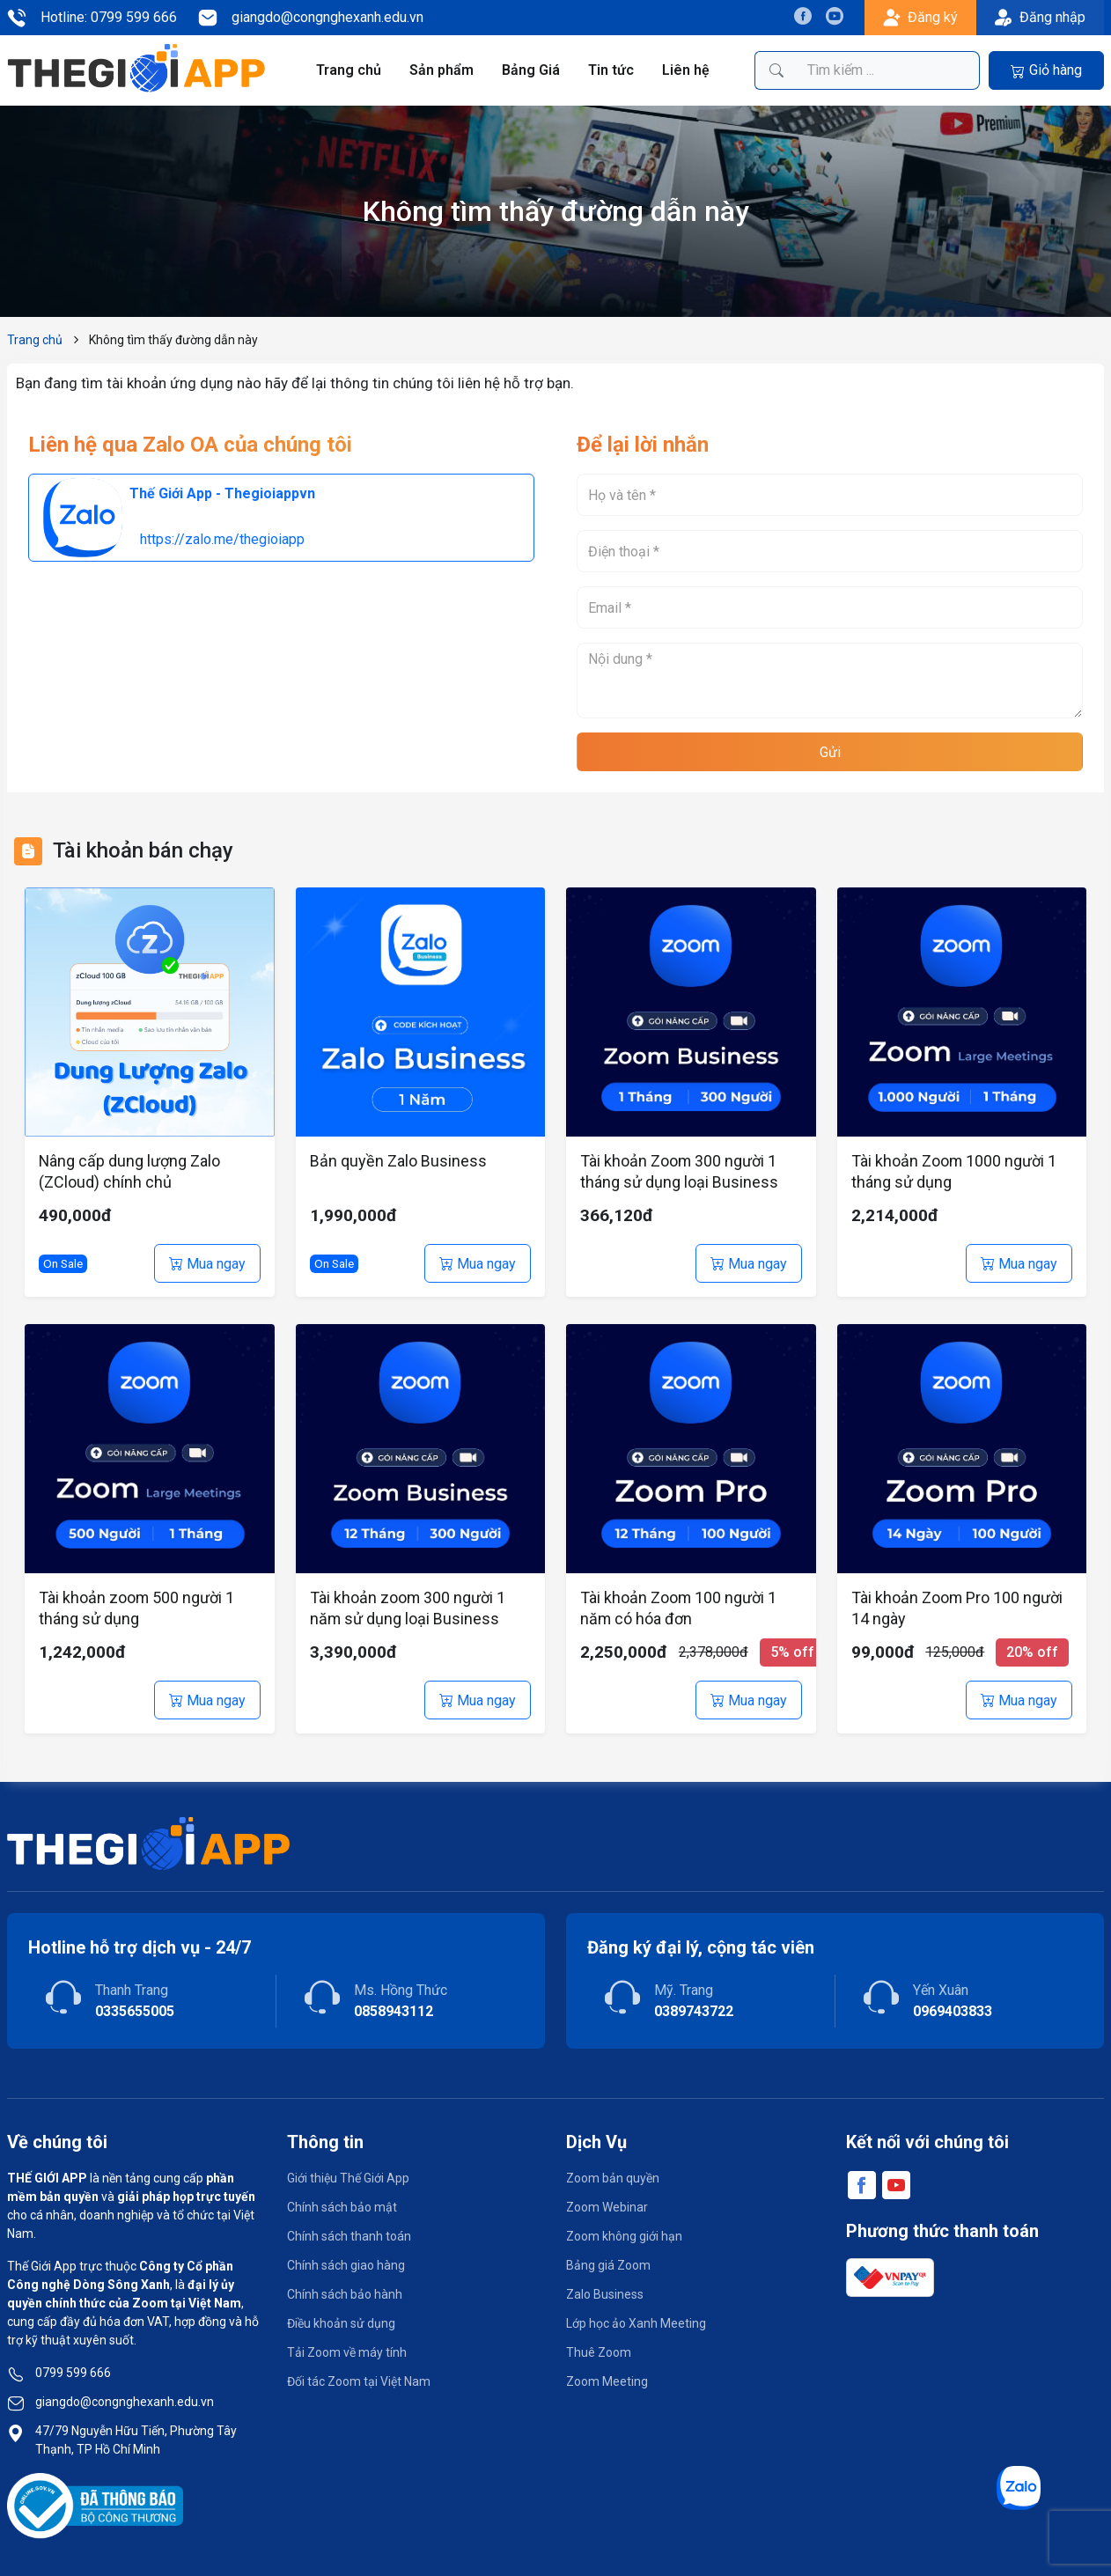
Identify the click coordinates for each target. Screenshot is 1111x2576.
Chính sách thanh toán (349, 2236)
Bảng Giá (532, 70)
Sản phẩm (442, 70)
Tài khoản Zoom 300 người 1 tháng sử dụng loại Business (679, 1171)
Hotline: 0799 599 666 (92, 17)
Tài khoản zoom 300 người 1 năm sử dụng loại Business (408, 1608)
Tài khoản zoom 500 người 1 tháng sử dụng (137, 1608)
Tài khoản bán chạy (143, 850)
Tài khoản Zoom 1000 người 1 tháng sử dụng (954, 1171)
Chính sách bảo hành (344, 2294)
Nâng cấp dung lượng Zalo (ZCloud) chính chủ (130, 1171)
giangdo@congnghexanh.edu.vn (310, 17)
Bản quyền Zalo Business (398, 1161)
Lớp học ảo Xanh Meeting (636, 2323)
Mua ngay (207, 1263)
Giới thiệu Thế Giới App (348, 2178)
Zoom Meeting (607, 2381)
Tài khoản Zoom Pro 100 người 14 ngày (957, 1608)
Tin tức (611, 70)
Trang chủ (349, 70)
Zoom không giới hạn (624, 2236)
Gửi (830, 752)
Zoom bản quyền (612, 2178)
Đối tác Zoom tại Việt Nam (358, 2381)
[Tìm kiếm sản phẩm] (888, 70)
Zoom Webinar (607, 2207)
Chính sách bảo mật (342, 2207)
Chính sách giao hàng (346, 2265)
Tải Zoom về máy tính (347, 2352)
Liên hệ (685, 70)
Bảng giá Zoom (608, 2265)
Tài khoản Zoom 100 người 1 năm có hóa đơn (678, 1608)
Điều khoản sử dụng (341, 2323)
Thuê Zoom (598, 2352)
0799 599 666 (73, 2373)
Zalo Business (605, 2294)
